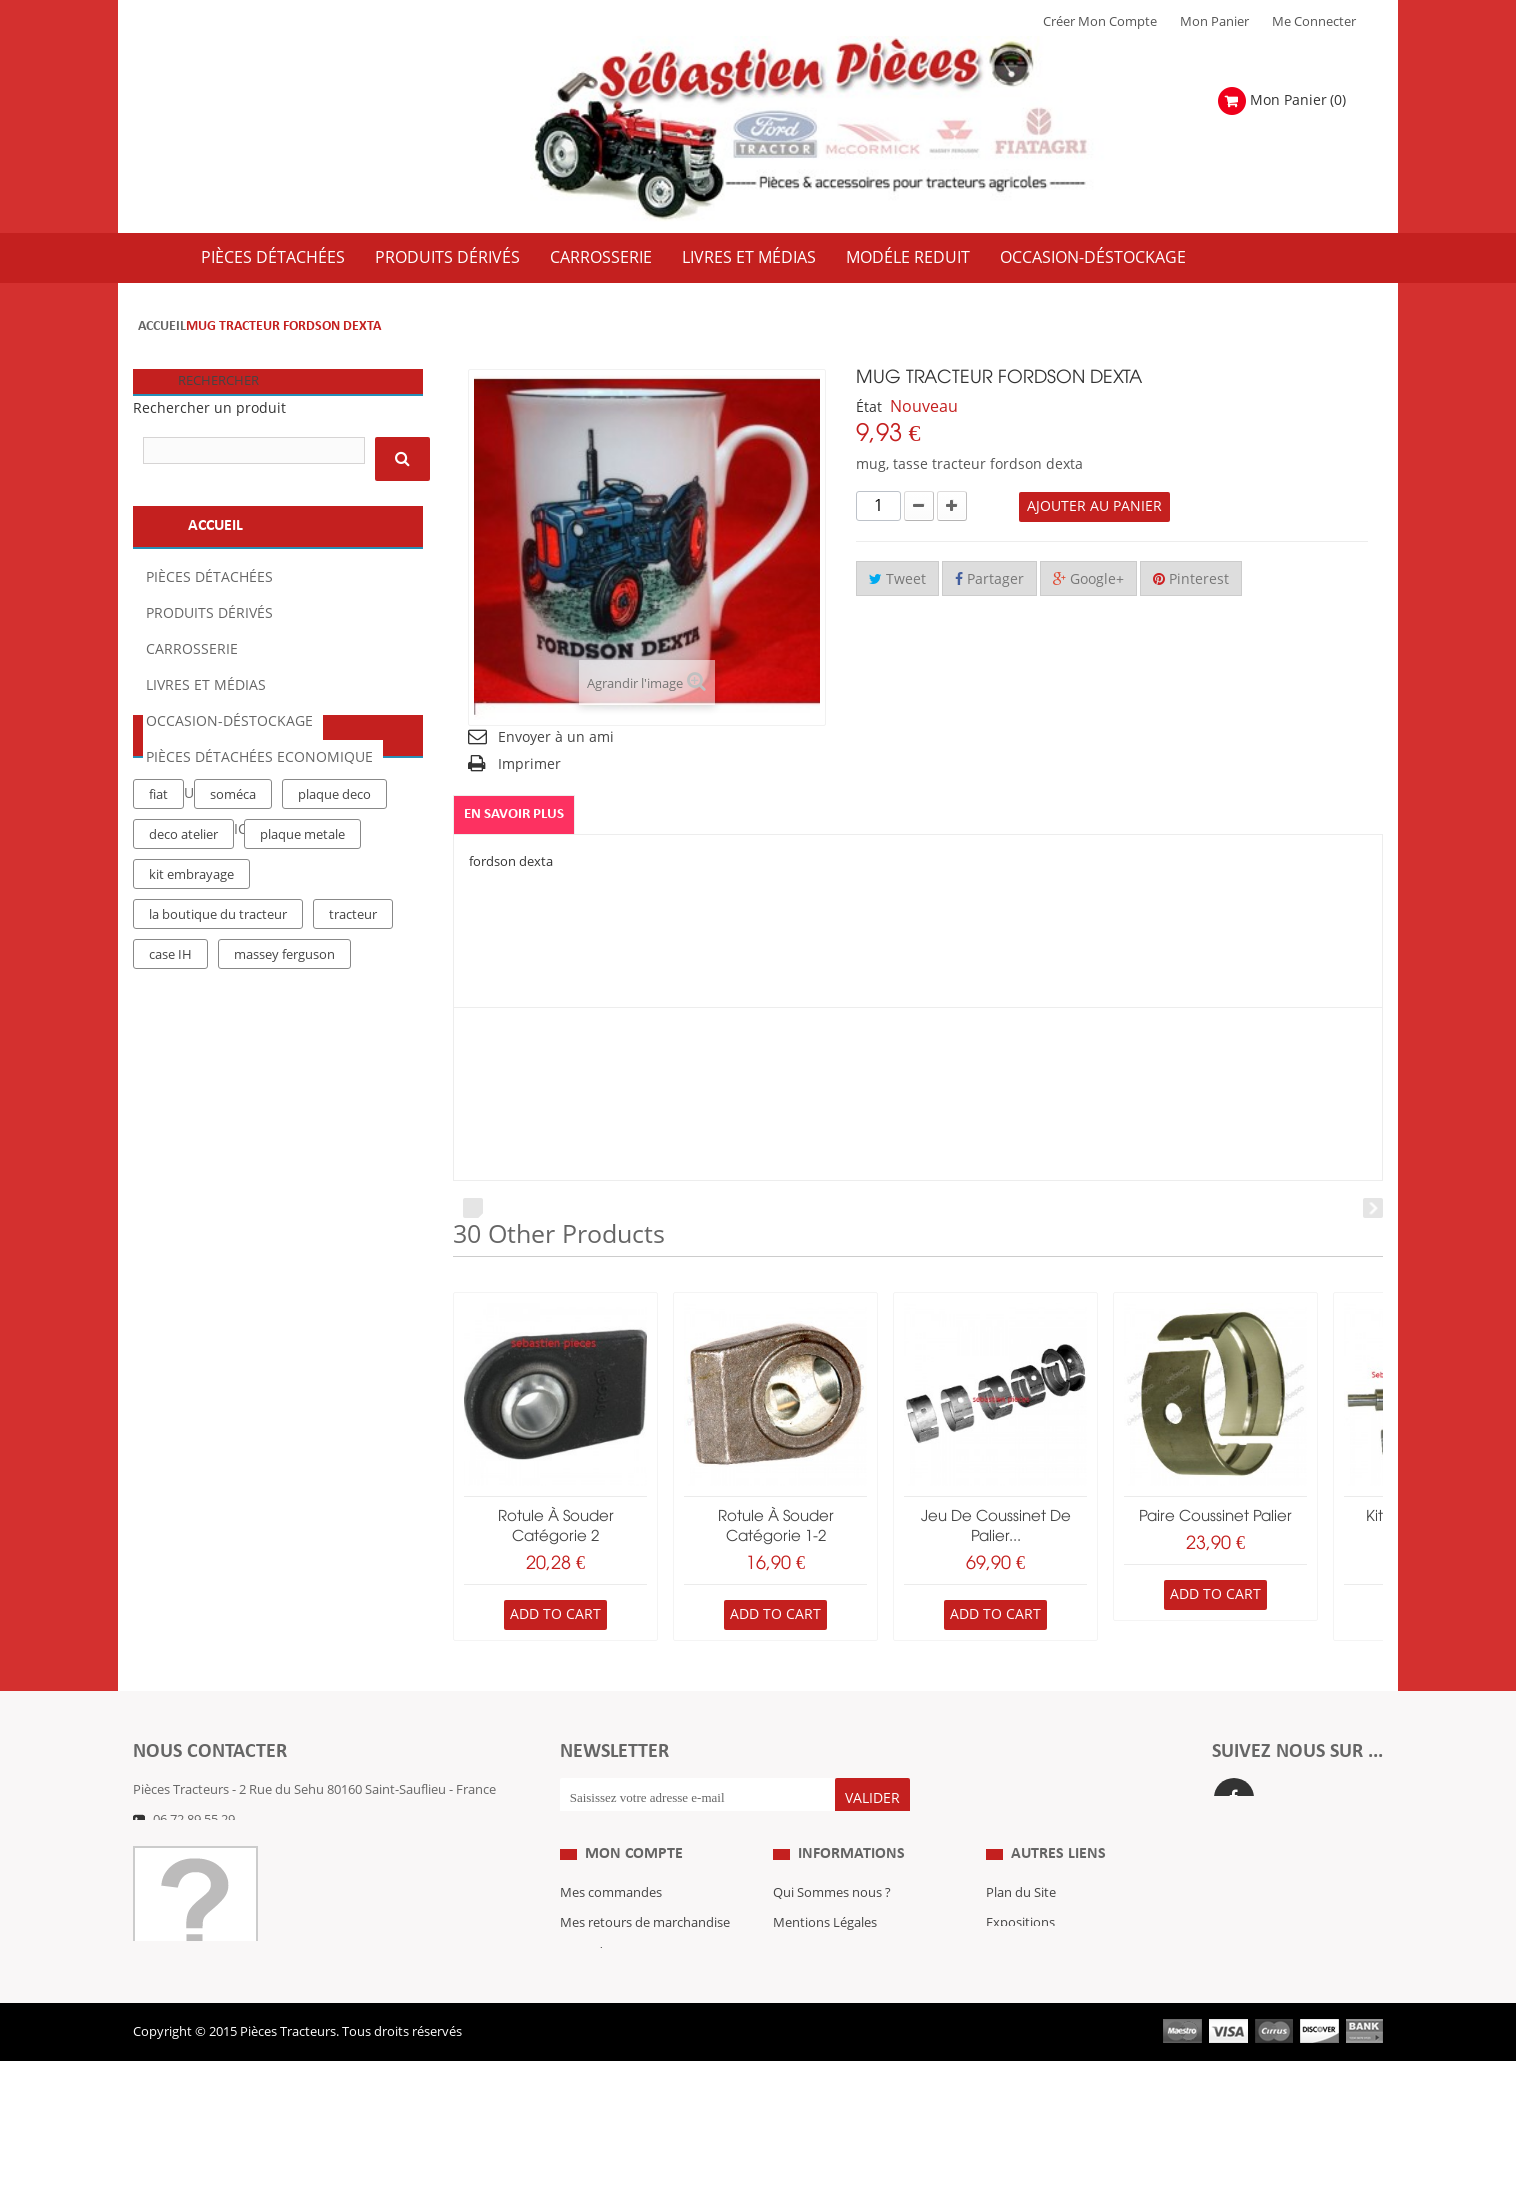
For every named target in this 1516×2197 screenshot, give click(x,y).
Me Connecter (1314, 22)
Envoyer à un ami (556, 737)
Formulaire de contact (218, 1850)
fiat (158, 997)
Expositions (1020, 1966)
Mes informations (612, 2026)
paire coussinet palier (1215, 1517)
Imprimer (529, 764)
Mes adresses (600, 1996)
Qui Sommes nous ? (832, 1936)
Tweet (897, 579)
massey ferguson (284, 1157)
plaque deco (334, 997)
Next (1373, 1208)
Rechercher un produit (209, 408)
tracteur (353, 1117)
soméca (233, 997)
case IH (170, 1157)
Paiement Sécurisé (827, 2056)
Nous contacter (1032, 2026)
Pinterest (1191, 579)
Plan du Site (1021, 1936)
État (869, 407)
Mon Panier (1214, 22)
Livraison (800, 2026)
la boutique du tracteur (218, 1117)
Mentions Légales (825, 1966)
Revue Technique (1037, 1996)
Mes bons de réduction (628, 2056)
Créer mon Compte (1100, 22)
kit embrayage (191, 1077)
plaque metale (302, 1037)
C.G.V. (790, 1996)
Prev (473, 1208)
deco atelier (183, 1037)
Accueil (162, 326)
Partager (989, 579)
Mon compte (634, 1896)
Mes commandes (611, 1936)
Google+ (1088, 579)
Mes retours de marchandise (645, 1966)
